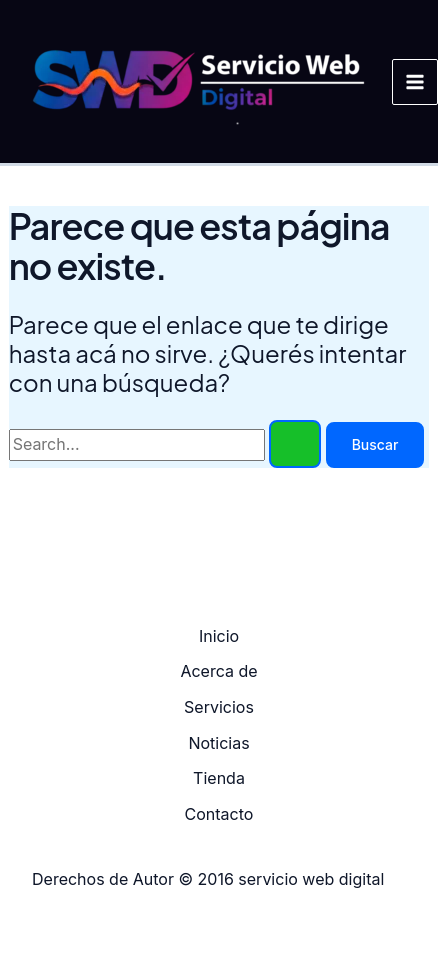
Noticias (218, 743)
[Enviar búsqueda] (295, 444)
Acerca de (218, 671)
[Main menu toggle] (415, 82)
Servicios (219, 707)
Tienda (219, 778)
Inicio (219, 636)
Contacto (219, 814)
